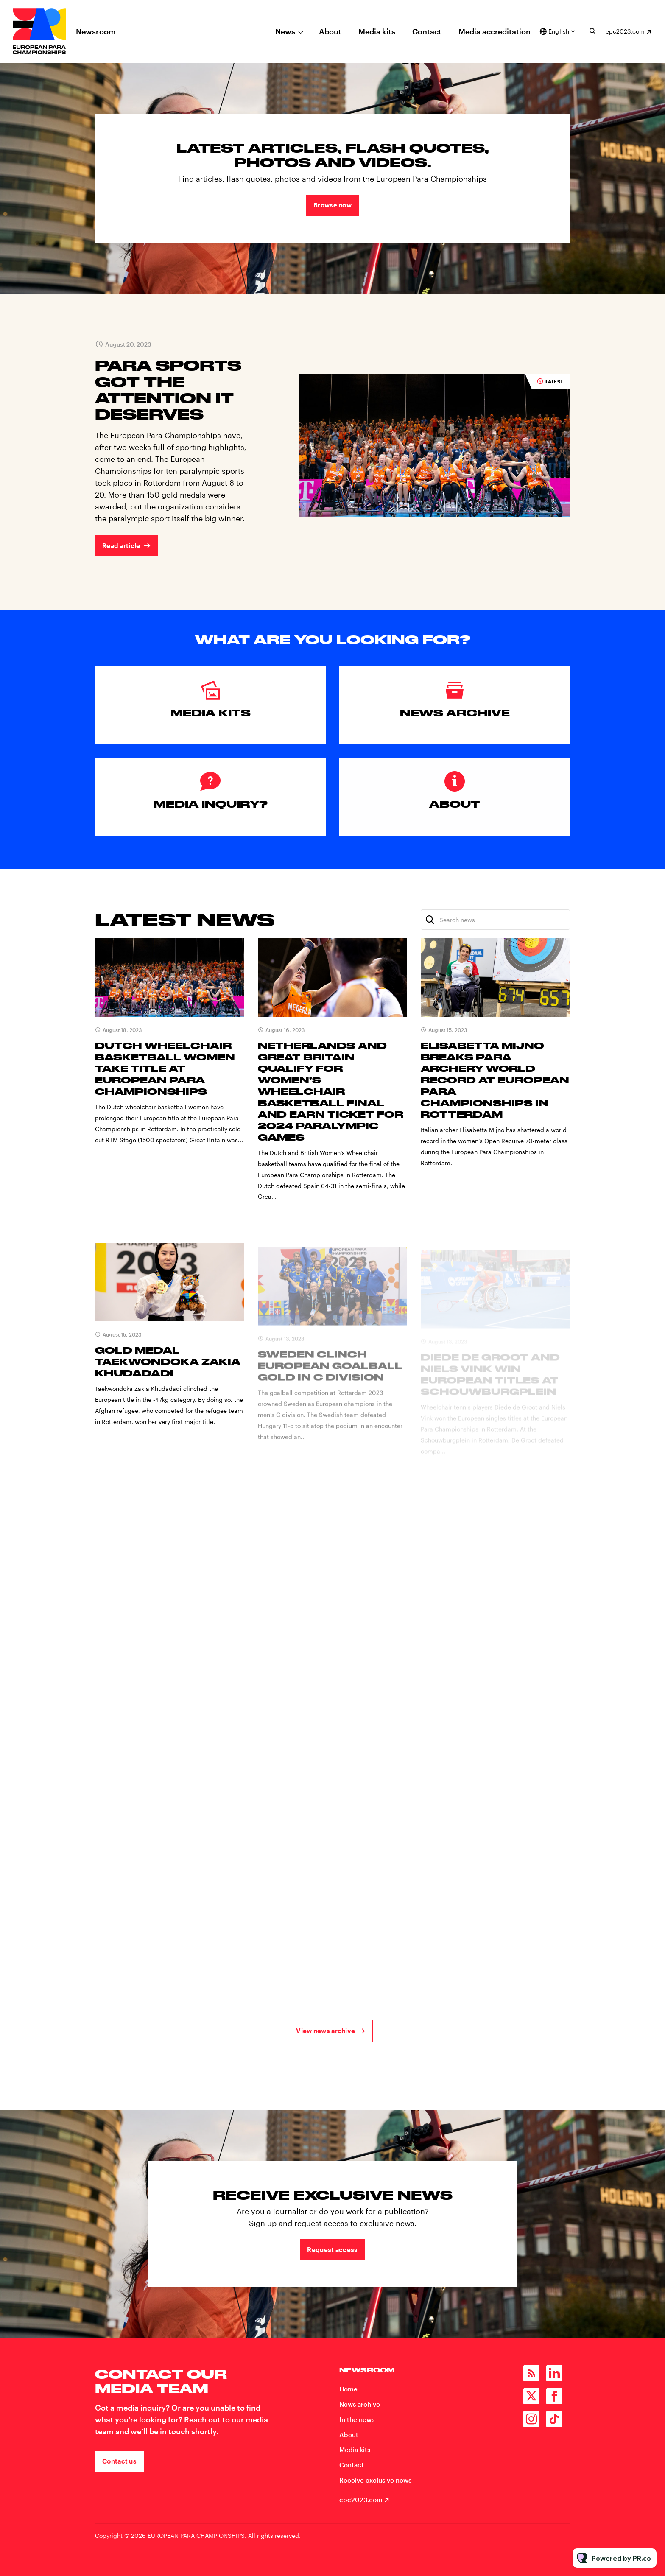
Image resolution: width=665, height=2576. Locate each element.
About (330, 31)
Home (348, 2389)
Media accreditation (494, 31)
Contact (426, 31)
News (285, 31)
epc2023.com (625, 31)
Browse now (332, 205)
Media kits (376, 31)
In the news (356, 2419)
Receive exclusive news (375, 2480)
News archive (359, 2404)
